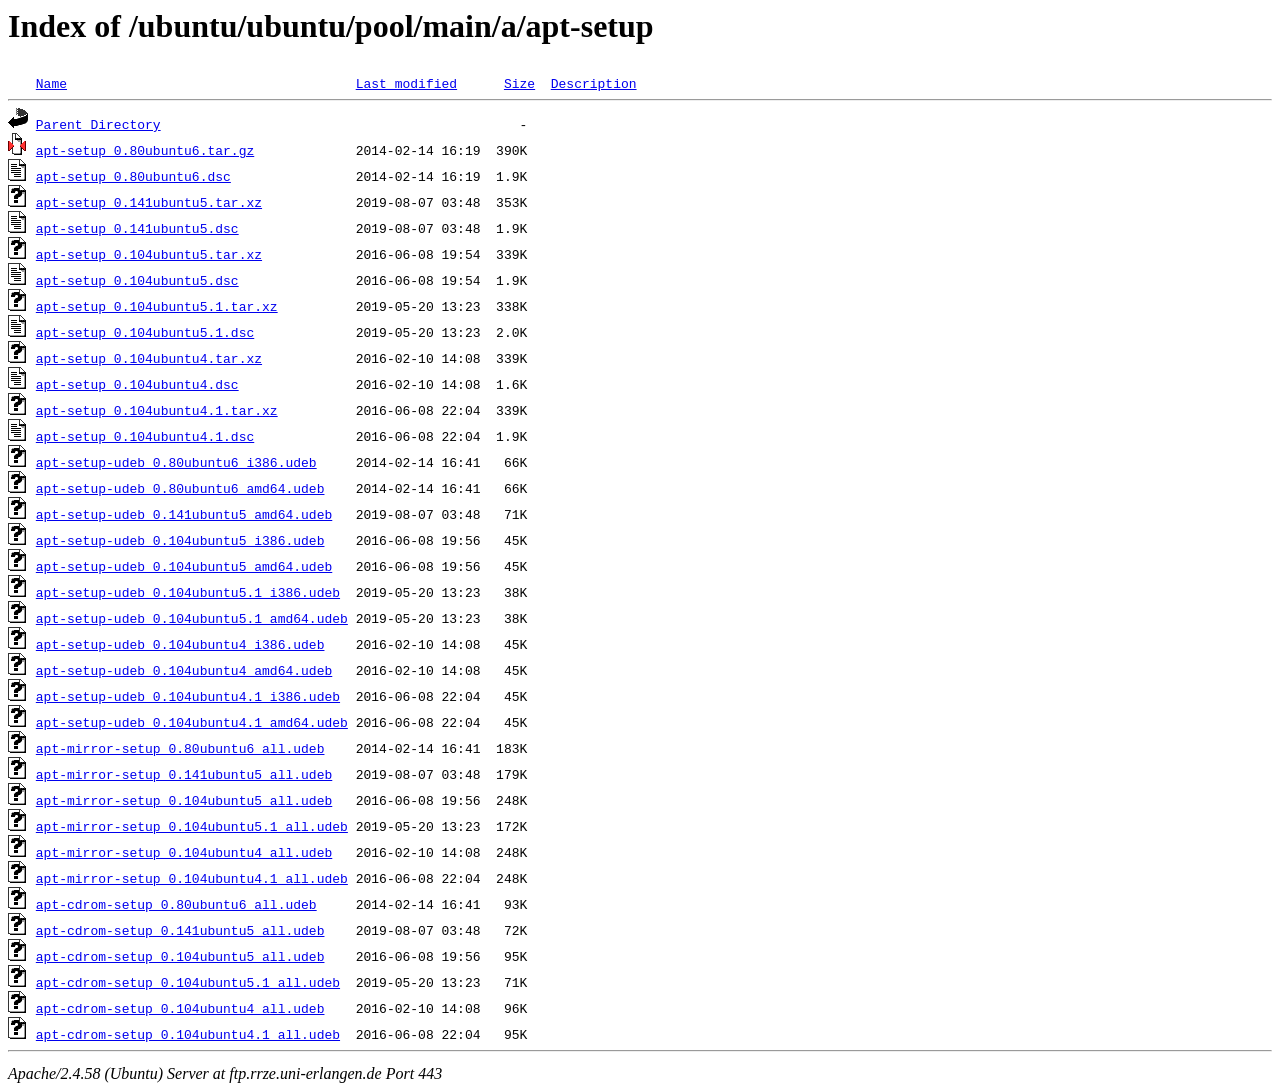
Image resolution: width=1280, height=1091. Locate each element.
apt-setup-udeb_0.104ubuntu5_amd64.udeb (184, 566)
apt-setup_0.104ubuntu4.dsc (137, 384)
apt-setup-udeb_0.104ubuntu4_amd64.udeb (184, 670)
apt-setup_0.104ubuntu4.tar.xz (149, 358)
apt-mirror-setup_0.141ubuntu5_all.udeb (184, 774)
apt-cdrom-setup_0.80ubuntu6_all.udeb (176, 904)
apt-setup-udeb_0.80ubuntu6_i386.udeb (176, 462)
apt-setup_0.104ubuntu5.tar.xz (149, 254)
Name (51, 83)
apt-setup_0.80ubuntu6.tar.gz (145, 150)
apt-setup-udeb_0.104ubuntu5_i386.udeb (180, 540)
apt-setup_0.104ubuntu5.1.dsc (145, 332)
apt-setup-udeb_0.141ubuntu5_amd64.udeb (184, 514)
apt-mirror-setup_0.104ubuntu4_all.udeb (184, 852)
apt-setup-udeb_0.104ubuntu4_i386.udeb (180, 644)
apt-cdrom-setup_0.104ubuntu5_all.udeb (180, 956)
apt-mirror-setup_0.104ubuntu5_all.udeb (184, 800)
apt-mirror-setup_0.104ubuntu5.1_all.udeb (192, 826)
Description (594, 83)
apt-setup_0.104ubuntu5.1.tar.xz (157, 306)
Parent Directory (98, 124)
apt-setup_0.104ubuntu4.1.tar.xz (157, 410)
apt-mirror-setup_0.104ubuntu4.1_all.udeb (192, 878)
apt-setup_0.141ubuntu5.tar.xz (149, 202)
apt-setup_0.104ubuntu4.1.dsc (145, 436)
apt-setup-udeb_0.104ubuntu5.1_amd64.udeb (192, 618)
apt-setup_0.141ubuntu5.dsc (137, 228)
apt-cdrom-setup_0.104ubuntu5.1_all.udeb (188, 982)
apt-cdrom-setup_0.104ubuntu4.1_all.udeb (188, 1034)
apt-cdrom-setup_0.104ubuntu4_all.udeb (180, 1008)
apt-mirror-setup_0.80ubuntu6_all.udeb (180, 748)
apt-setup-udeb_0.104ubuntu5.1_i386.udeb (188, 592)
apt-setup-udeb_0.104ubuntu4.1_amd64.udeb (192, 722)
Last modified (406, 83)
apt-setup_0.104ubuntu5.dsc (137, 280)
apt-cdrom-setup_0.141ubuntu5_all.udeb (180, 930)
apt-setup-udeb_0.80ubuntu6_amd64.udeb (180, 488)
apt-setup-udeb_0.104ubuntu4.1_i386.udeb (188, 696)
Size (519, 83)
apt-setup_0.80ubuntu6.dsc (133, 176)
